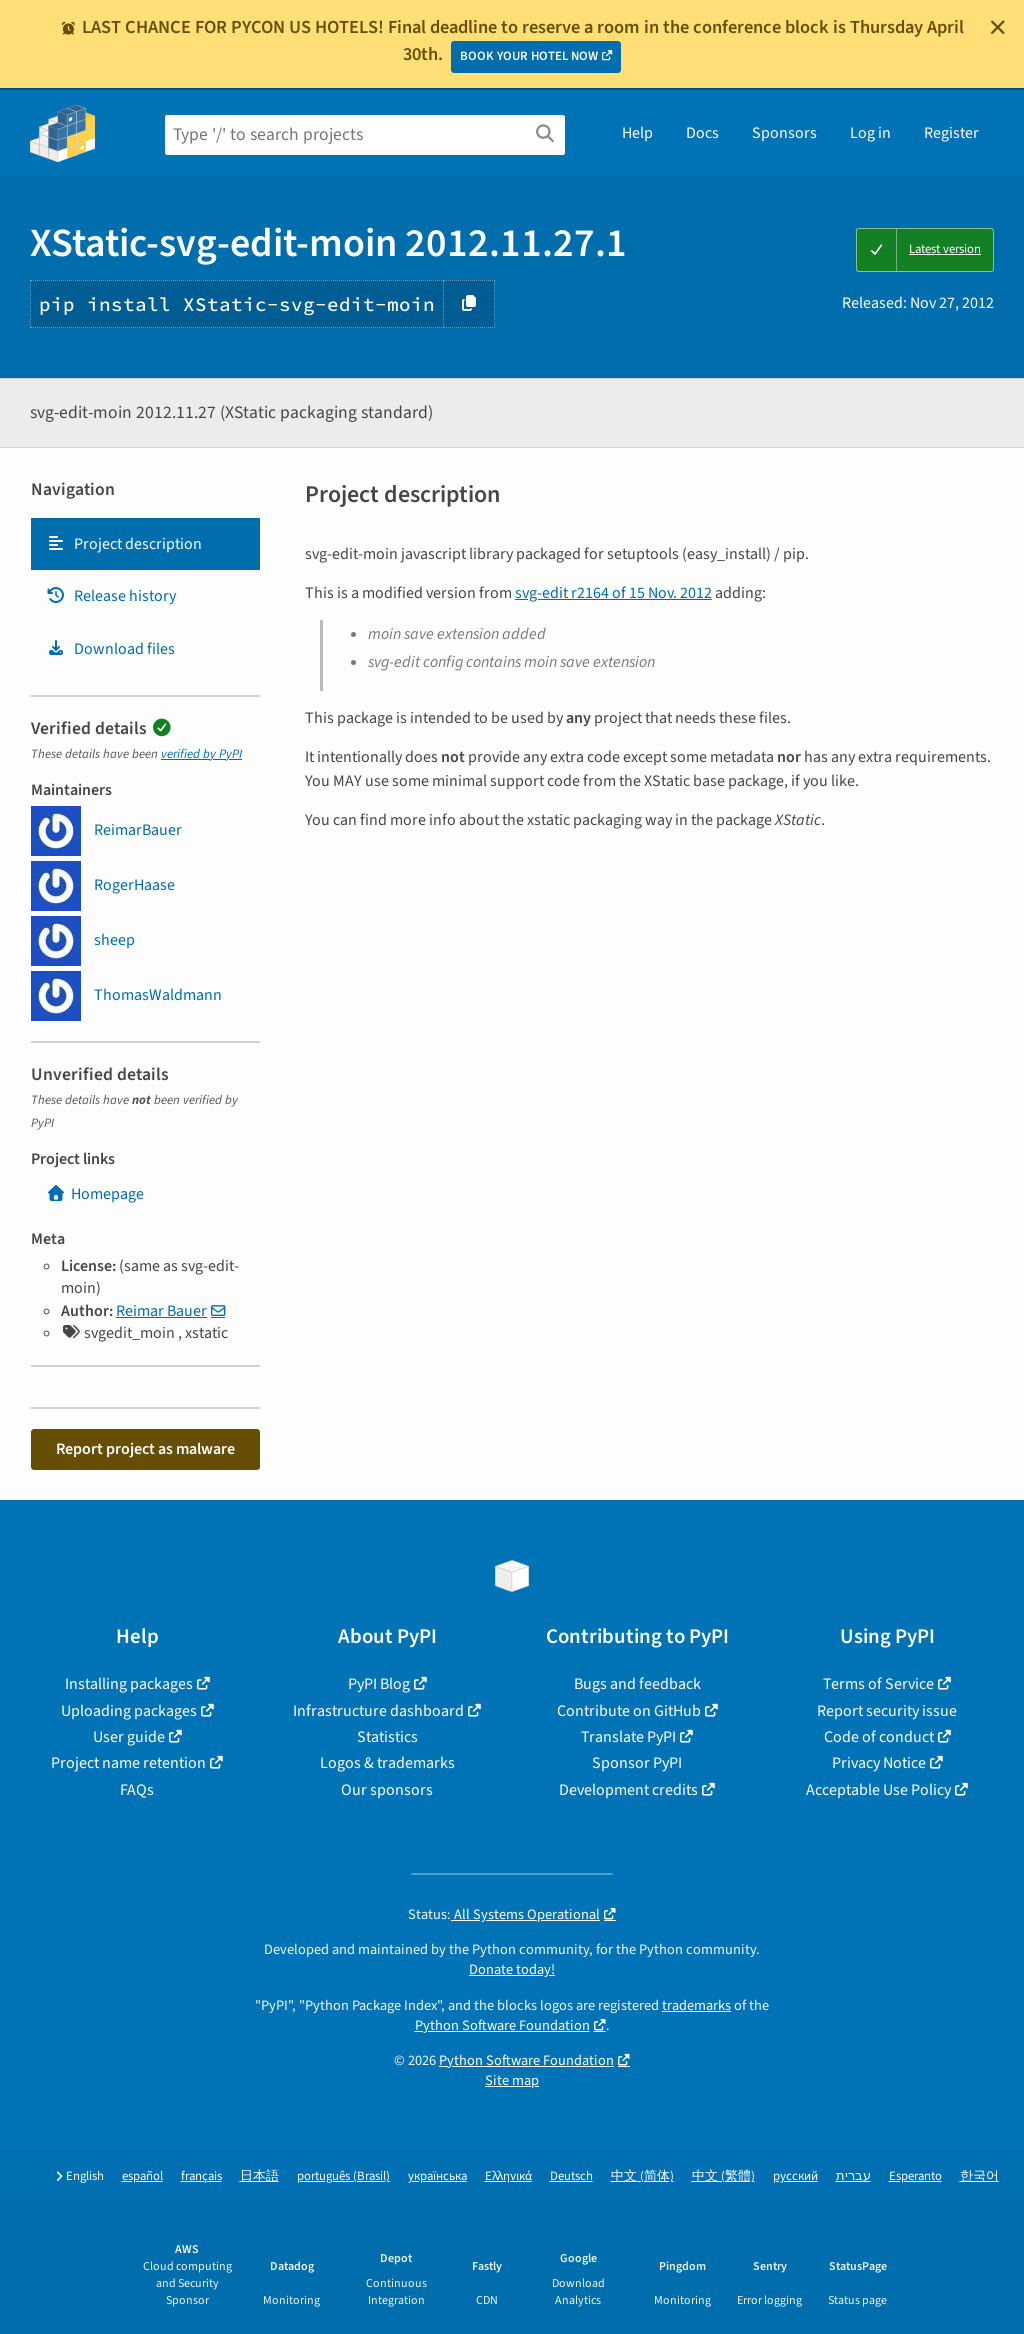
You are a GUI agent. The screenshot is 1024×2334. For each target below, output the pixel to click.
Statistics (387, 1737)
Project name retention (128, 1763)
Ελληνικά (508, 2176)
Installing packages (129, 1684)
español (142, 2176)
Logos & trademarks (387, 1763)
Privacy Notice (879, 1763)
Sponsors (784, 133)
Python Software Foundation (502, 2025)
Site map (512, 2080)
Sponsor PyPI (637, 1763)
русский (795, 2176)
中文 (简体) (642, 2176)
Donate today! (512, 1969)
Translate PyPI (628, 1737)
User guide (129, 1737)
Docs (702, 133)
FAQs (137, 1790)
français (201, 2176)
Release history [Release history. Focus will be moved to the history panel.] (111, 596)
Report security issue (887, 1711)
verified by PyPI (201, 754)
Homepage (95, 1194)
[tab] (145, 544)
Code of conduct (879, 1737)
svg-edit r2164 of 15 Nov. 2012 (613, 593)
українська (437, 2176)
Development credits (628, 1790)
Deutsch (571, 2176)
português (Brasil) (343, 2176)
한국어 (979, 2176)
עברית (853, 2176)
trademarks (696, 2005)
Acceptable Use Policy (878, 1790)
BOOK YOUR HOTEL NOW (529, 56)
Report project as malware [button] (145, 1449)
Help (637, 133)
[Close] (998, 27)
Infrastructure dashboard (378, 1711)
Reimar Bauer (161, 1311)
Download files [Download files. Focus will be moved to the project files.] (110, 649)
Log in (870, 133)
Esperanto (915, 2176)
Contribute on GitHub (629, 1711)
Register (951, 133)
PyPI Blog (379, 1684)
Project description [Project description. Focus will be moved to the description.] (124, 544)
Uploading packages (129, 1711)
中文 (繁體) (723, 2176)
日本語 (259, 2176)
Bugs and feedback (637, 1684)
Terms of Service (878, 1684)
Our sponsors (387, 1790)
